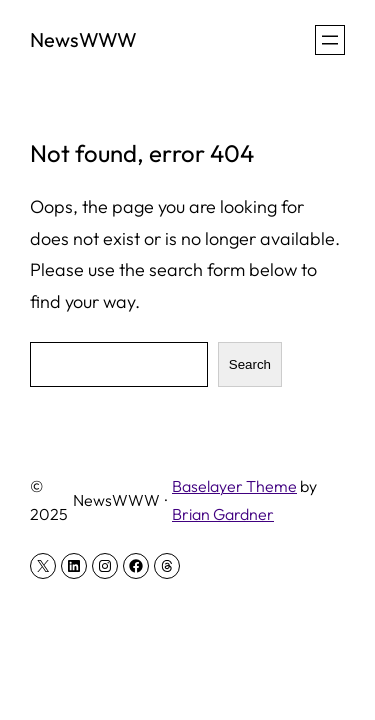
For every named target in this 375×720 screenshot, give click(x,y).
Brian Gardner (223, 514)
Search (250, 364)
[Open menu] (330, 40)
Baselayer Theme (234, 486)
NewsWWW (83, 39)
